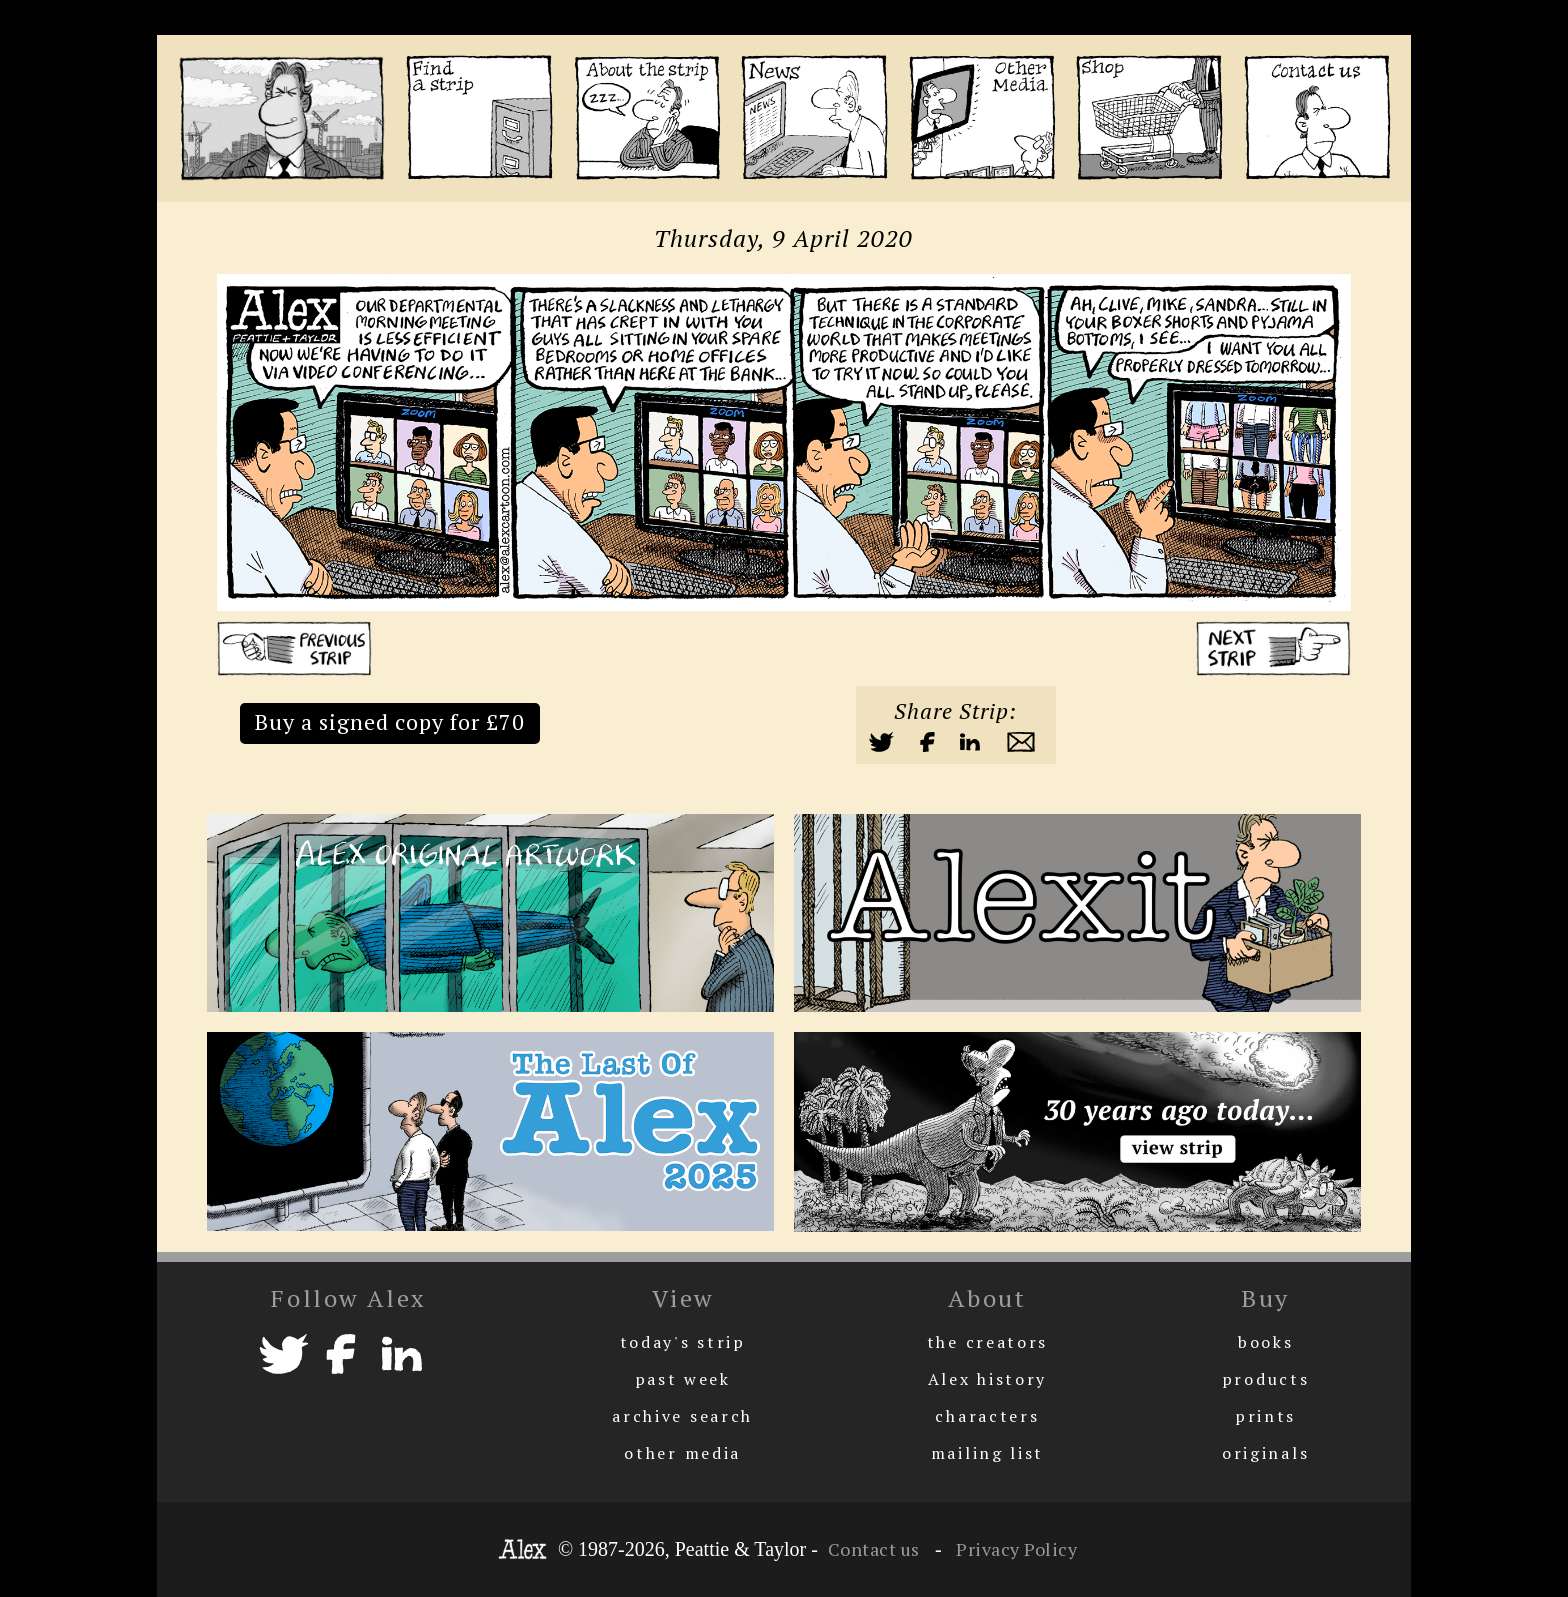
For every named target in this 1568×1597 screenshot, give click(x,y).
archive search (682, 1416)
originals (1265, 1453)
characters (987, 1416)
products (1266, 1379)
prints (1265, 1416)
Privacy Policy (1015, 1549)
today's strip (683, 1342)
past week (683, 1379)
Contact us (874, 1549)
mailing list (987, 1453)
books (1266, 1342)
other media (682, 1453)
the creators (987, 1342)
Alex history (987, 1379)
